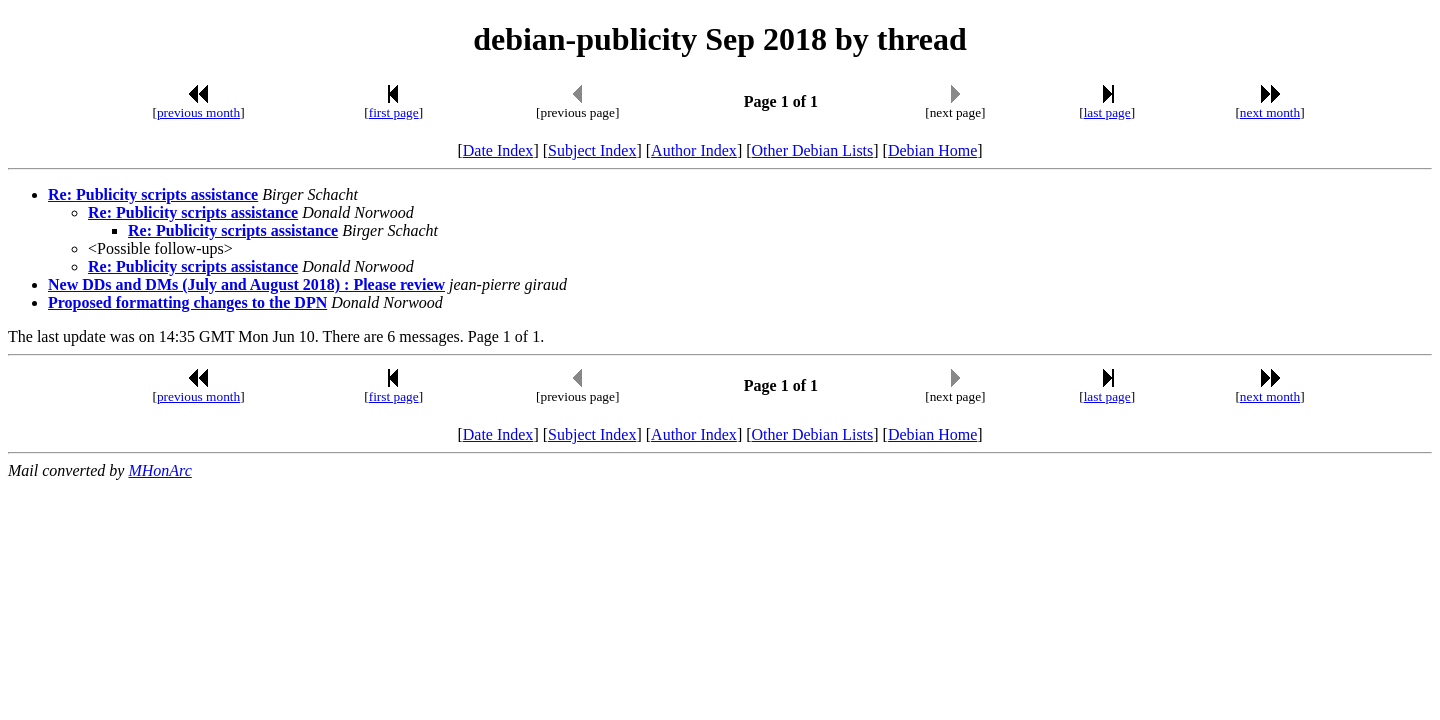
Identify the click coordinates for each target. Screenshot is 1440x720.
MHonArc (159, 470)
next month (1270, 112)
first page (394, 112)
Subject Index (592, 150)
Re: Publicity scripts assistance (153, 194)
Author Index (694, 150)
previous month (198, 112)
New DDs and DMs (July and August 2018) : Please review (246, 284)
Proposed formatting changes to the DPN (187, 302)
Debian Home (932, 150)
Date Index (498, 150)
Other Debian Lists (813, 150)
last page (1107, 112)
